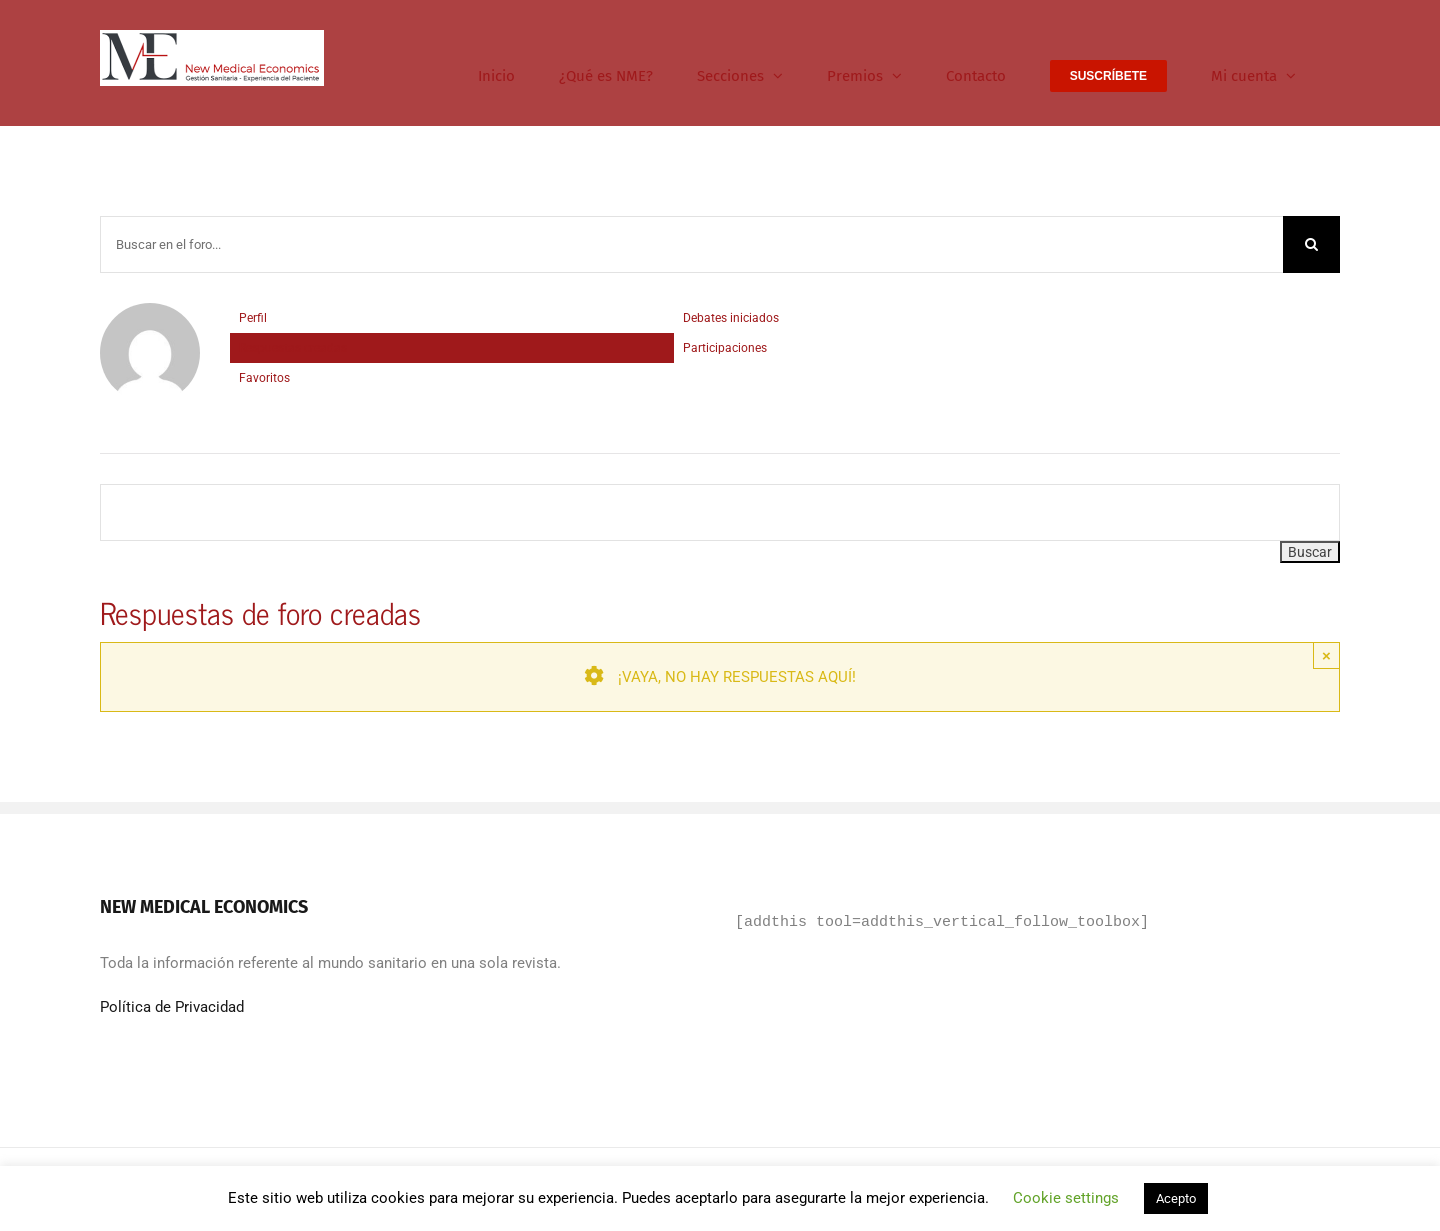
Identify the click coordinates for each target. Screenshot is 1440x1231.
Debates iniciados (731, 318)
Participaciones (725, 348)
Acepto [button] (1176, 1198)
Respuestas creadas (293, 348)
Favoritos (264, 378)
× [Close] (1326, 655)
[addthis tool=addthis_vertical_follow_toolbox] (942, 923)
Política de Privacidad (172, 1007)
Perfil (253, 318)
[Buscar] (1311, 244)
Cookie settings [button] (1066, 1198)
